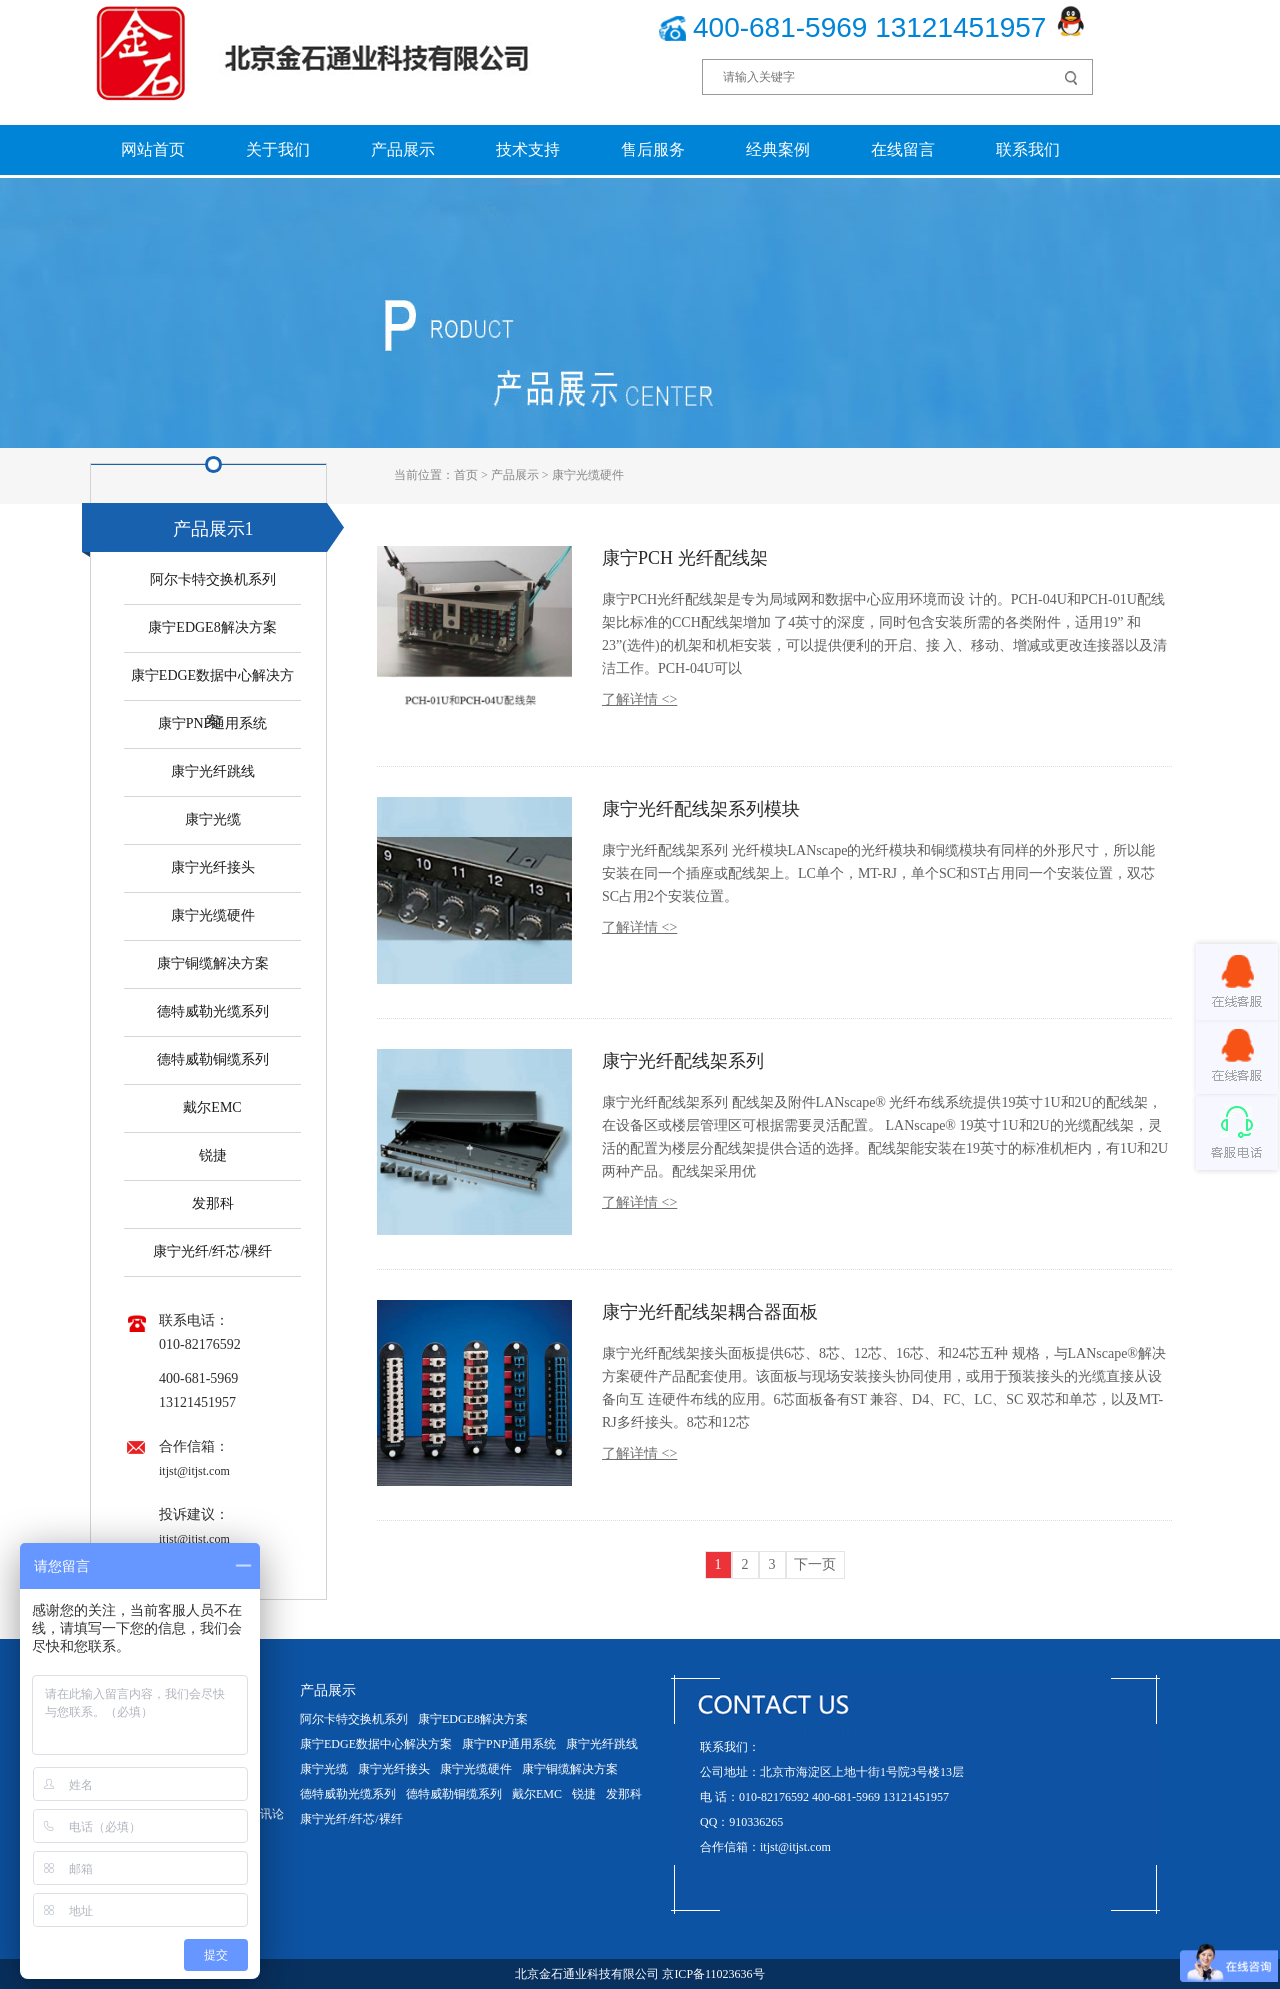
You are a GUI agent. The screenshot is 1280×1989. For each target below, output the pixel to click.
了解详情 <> (639, 699)
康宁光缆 (213, 819)
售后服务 (653, 149)
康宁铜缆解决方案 (213, 963)
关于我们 (278, 149)
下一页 (815, 1564)
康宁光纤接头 (213, 867)
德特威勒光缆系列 (213, 1011)
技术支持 (528, 149)
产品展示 (403, 149)
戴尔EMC (212, 1107)
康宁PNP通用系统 (213, 723)
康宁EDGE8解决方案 (212, 627)
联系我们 (1028, 149)
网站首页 (153, 149)
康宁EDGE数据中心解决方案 (376, 1744)
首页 (466, 475)
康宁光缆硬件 (588, 475)
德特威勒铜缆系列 (213, 1059)
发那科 (213, 1203)
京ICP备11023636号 (713, 1974)
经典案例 (778, 149)
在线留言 (903, 149)
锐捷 (213, 1155)
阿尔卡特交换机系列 (213, 579)
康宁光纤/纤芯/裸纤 (213, 1251)
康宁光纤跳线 (213, 771)
